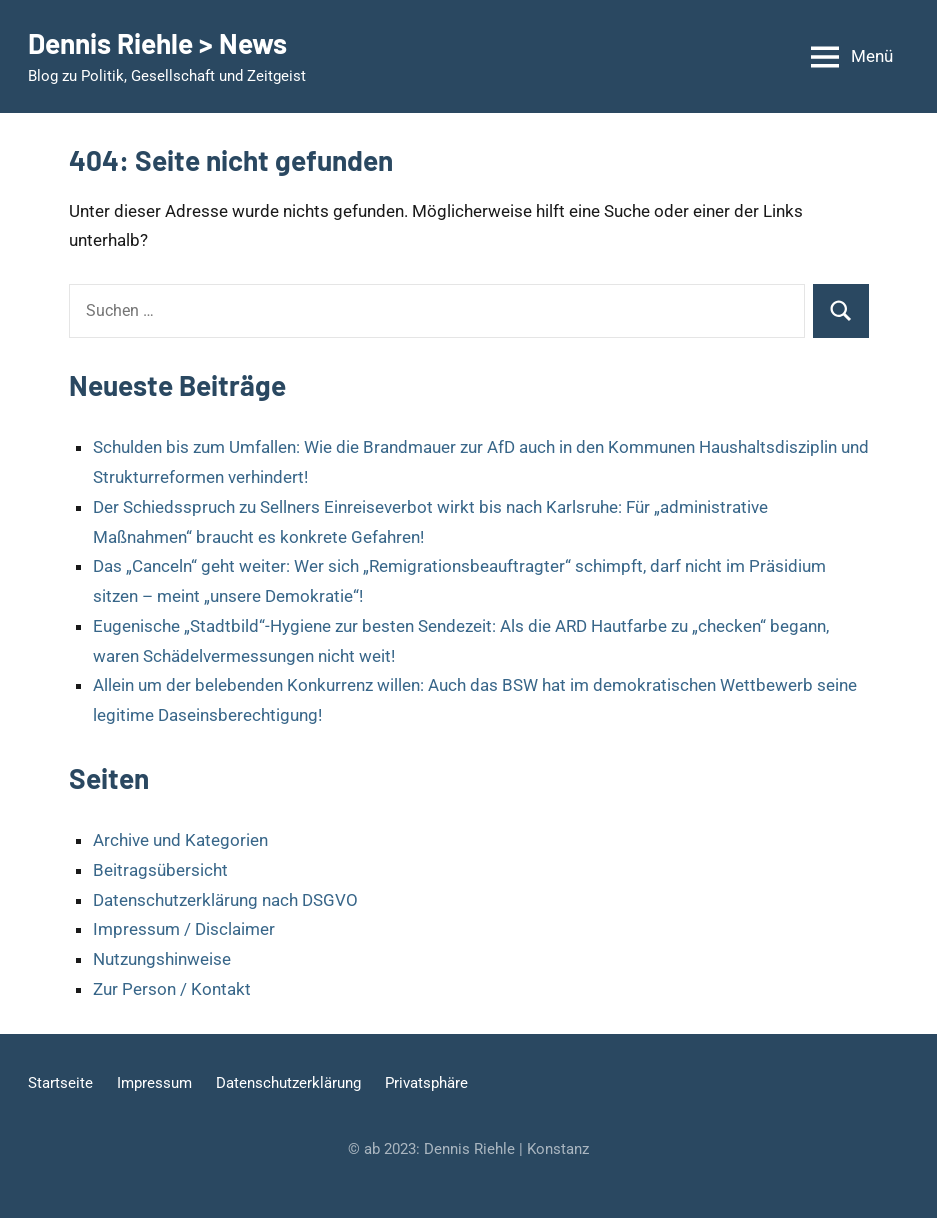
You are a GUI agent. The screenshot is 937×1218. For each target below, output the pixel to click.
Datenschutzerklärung (288, 1083)
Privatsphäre (426, 1083)
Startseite (60, 1083)
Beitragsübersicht (160, 870)
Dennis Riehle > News (157, 43)
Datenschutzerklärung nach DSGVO (225, 900)
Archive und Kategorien (180, 840)
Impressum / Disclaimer (184, 929)
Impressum (154, 1083)
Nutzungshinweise (162, 959)
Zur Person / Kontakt (172, 989)
